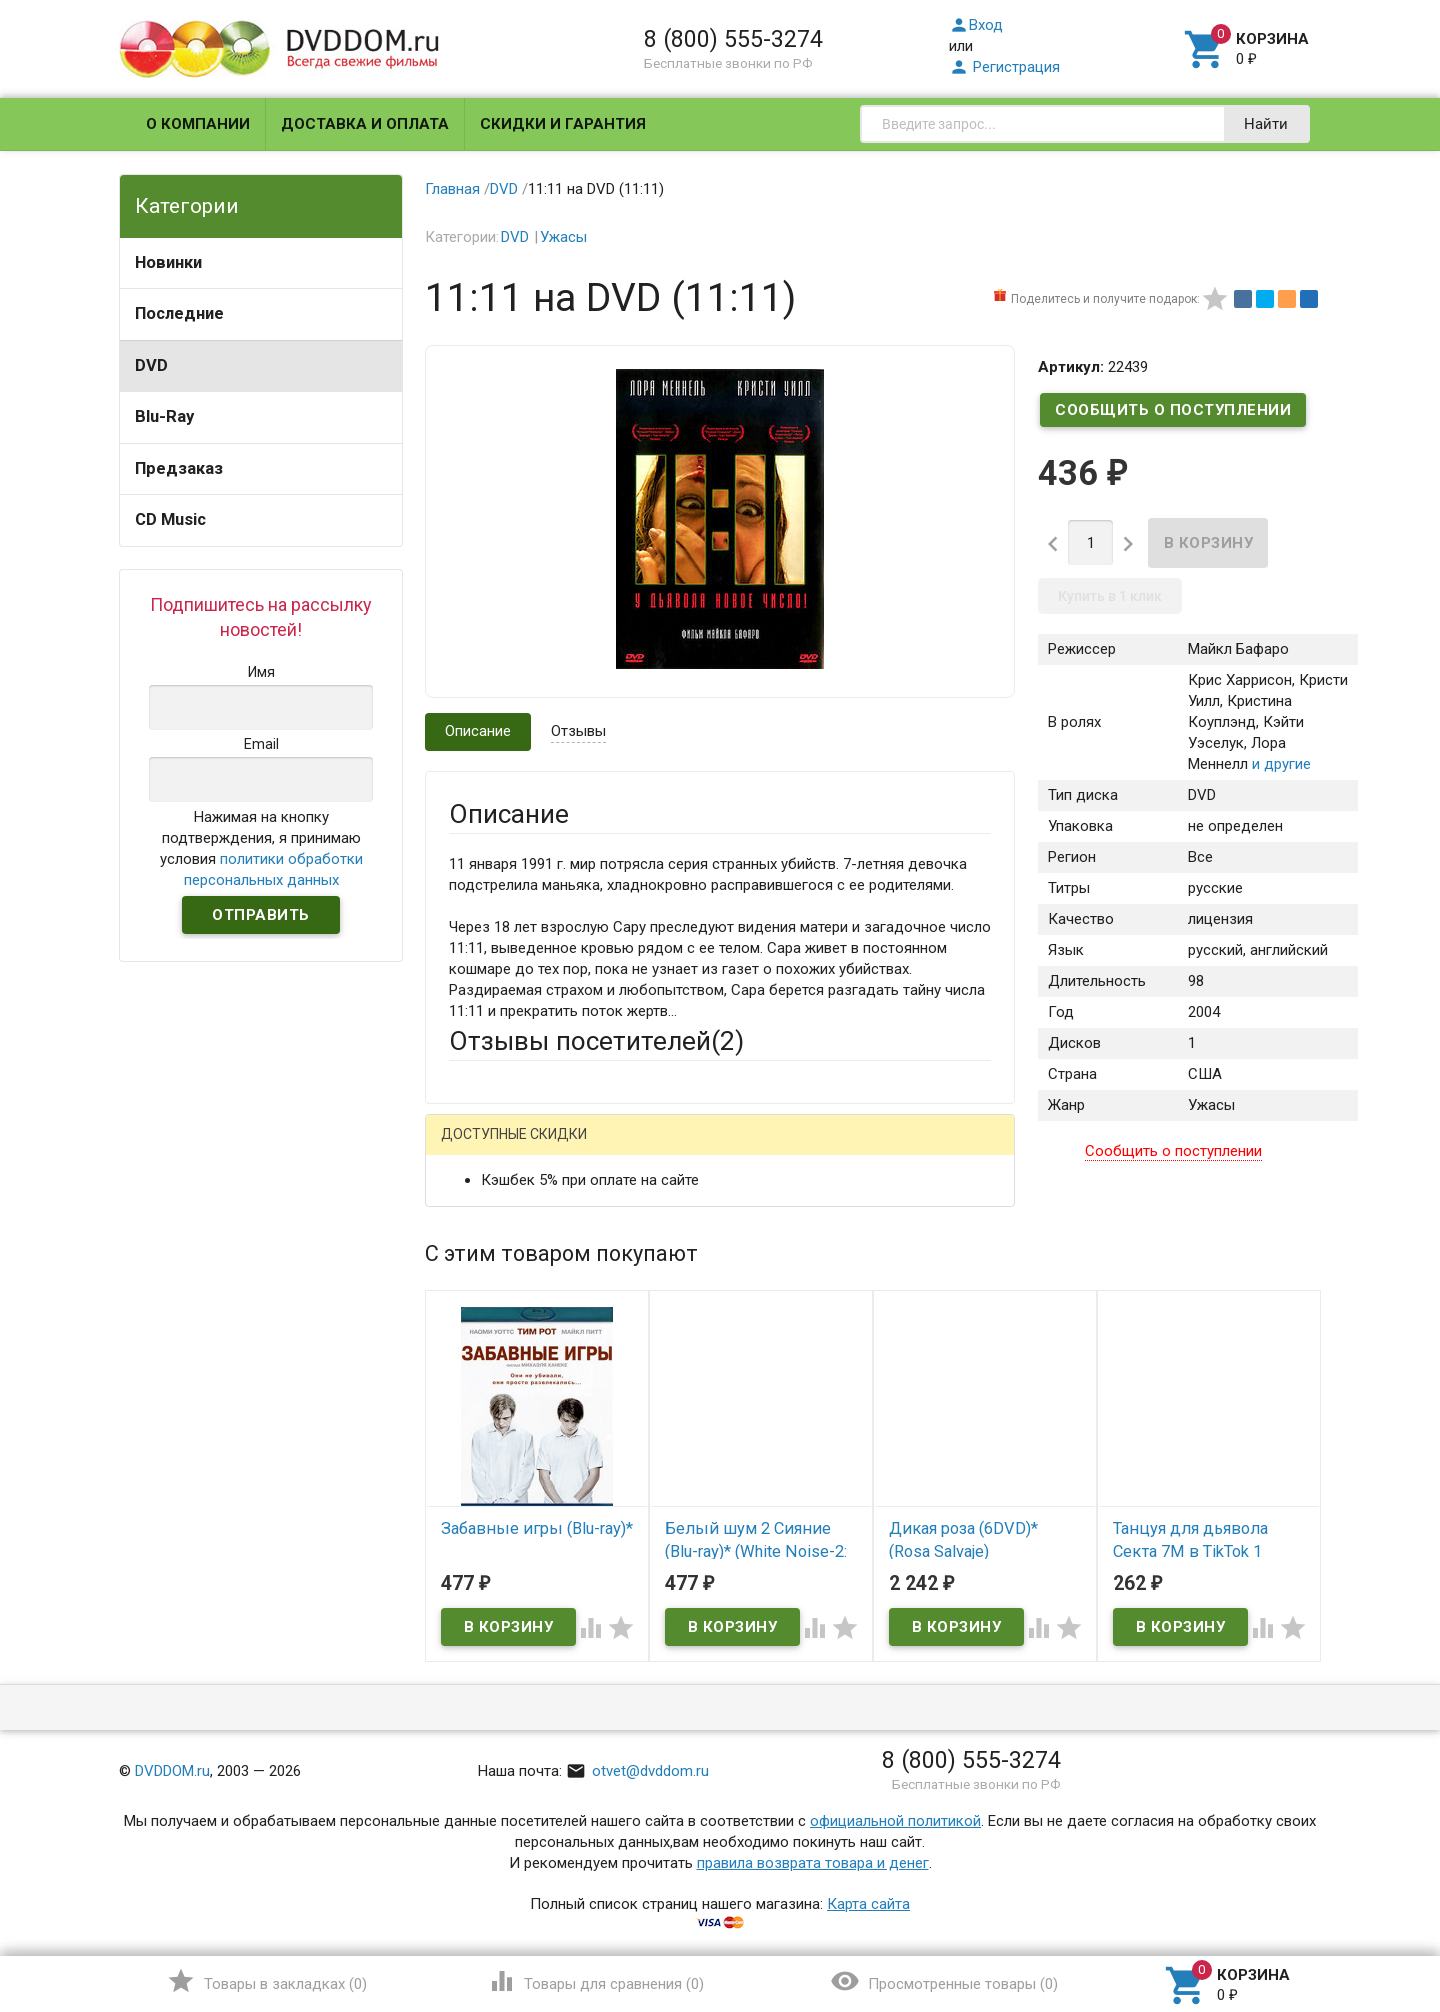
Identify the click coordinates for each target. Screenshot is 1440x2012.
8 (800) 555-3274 (733, 39)
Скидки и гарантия (563, 124)
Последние (179, 313)
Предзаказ (179, 468)
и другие (1279, 764)
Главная (452, 189)
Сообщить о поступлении (1173, 410)
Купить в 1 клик (1110, 596)
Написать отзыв (553, 1141)
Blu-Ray (164, 416)
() (266, 1981)
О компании (198, 124)
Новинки (168, 262)
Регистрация (1004, 67)
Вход (976, 25)
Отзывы (578, 731)
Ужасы (563, 237)
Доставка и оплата (365, 124)
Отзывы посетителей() (596, 1041)
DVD (151, 365)
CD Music (170, 519)
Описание (478, 731)
